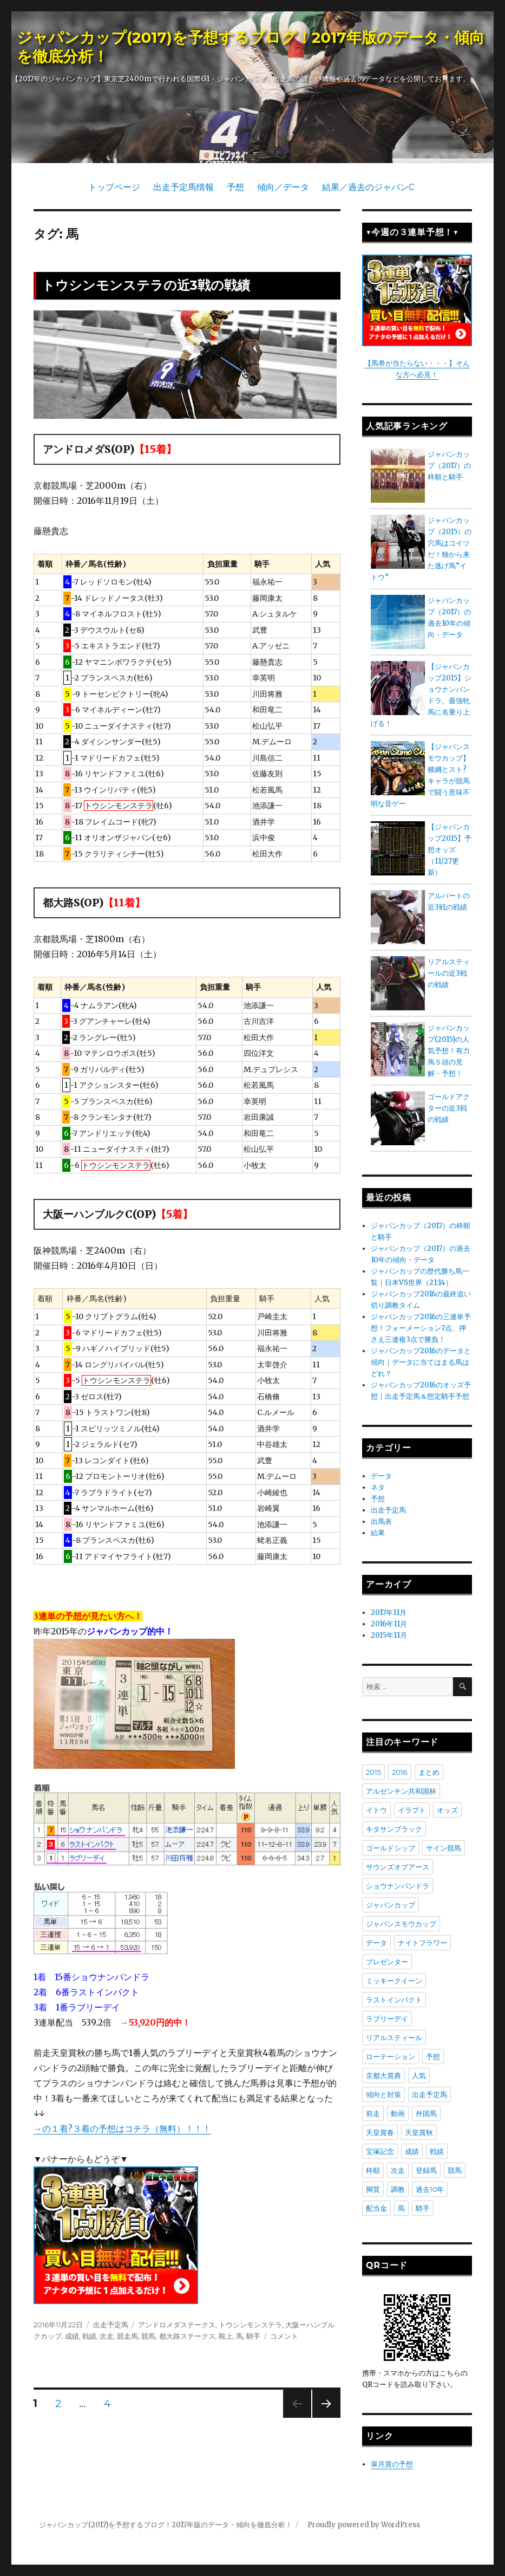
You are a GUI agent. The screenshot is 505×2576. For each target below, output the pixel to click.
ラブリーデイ (387, 2018)
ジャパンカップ (390, 1904)
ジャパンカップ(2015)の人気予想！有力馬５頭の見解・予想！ (449, 1050)
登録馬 (426, 2170)
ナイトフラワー (422, 1942)
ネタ (378, 1487)
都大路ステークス (187, 2336)
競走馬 (127, 2336)
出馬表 (381, 1521)
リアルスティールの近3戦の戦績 (449, 973)
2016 (400, 1772)
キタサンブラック (394, 1829)
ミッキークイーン (394, 1980)
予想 (235, 187)
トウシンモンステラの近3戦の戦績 (146, 285)
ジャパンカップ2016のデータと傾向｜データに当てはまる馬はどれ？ (421, 1362)
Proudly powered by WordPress (363, 2524)
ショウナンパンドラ (397, 1885)
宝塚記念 (380, 2151)
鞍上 (226, 2336)
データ (381, 1476)
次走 (107, 2336)
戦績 (89, 2336)
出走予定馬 (110, 2324)
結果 (378, 1532)
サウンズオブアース (397, 1867)
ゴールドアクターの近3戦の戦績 (449, 1108)
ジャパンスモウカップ (401, 1923)
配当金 (376, 2208)
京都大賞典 (383, 2075)
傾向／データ (283, 187)
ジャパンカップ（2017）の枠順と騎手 (449, 466)
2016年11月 (389, 1623)
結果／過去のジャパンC (368, 187)
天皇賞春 (380, 2132)
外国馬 (426, 2113)
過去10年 (430, 2189)
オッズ (447, 1810)
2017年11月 (388, 1612)
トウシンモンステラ (250, 2324)
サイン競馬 (443, 1848)
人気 (419, 2075)
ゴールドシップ (390, 1848)
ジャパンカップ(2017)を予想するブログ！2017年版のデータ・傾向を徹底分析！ (165, 2524)
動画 (398, 2113)
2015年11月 (389, 1635)
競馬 (148, 2336)
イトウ (376, 1810)
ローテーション (390, 2056)
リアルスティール (394, 2037)
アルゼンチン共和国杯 (401, 1791)
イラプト (412, 1810)
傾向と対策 (383, 2094)
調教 (398, 2189)
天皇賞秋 (419, 2132)
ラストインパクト (394, 1999)
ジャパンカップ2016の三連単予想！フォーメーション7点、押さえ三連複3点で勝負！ (421, 1328)
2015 (373, 1772)
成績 (72, 2336)
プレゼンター (387, 1961)
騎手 (253, 2336)
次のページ (322, 2417)
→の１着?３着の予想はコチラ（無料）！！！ (122, 2128)
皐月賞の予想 (392, 2464)
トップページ (114, 187)
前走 (373, 2113)
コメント (284, 2336)
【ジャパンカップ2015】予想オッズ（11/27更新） (449, 849)
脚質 (373, 2189)
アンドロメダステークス (176, 2324)
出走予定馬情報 (183, 187)
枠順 (373, 2170)
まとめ (429, 1772)
